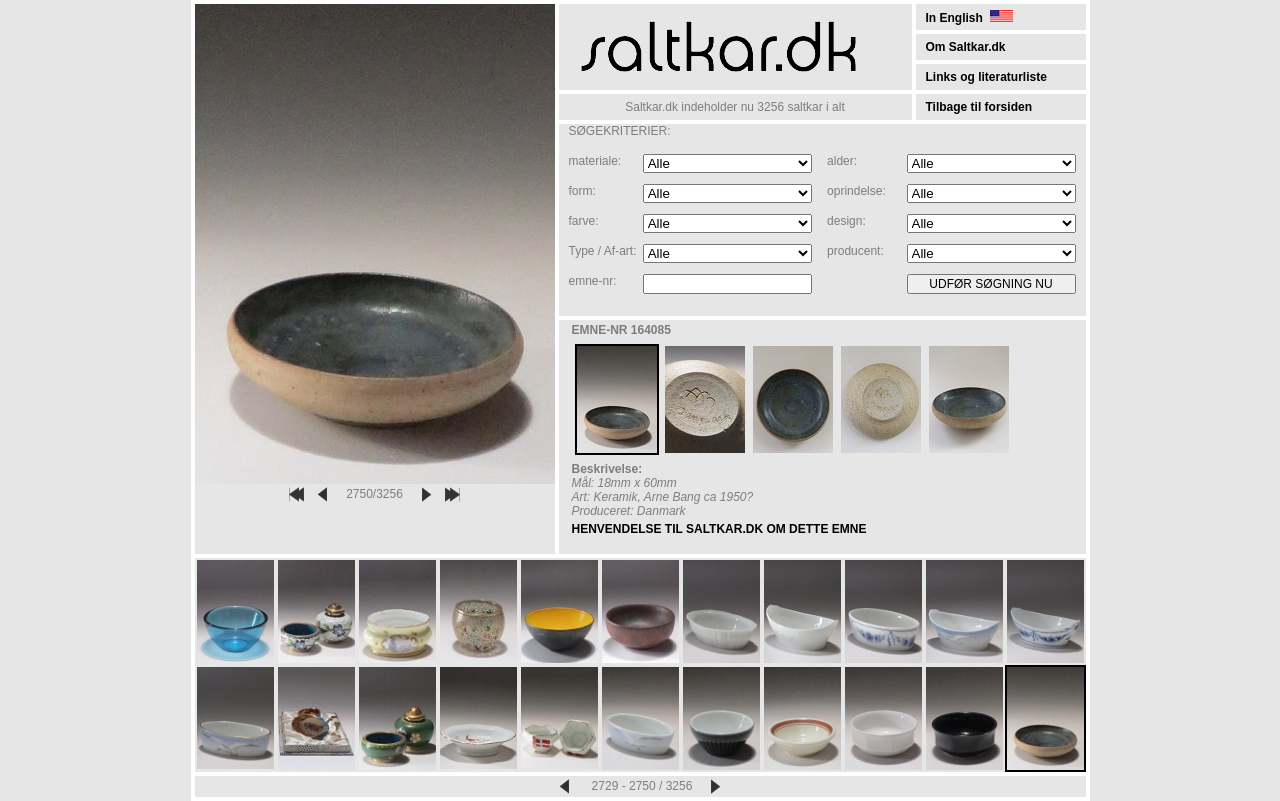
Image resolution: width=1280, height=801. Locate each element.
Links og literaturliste (986, 77)
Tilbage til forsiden (979, 107)
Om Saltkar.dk (966, 47)
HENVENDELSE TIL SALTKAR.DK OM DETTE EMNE (719, 529)
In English (969, 18)
